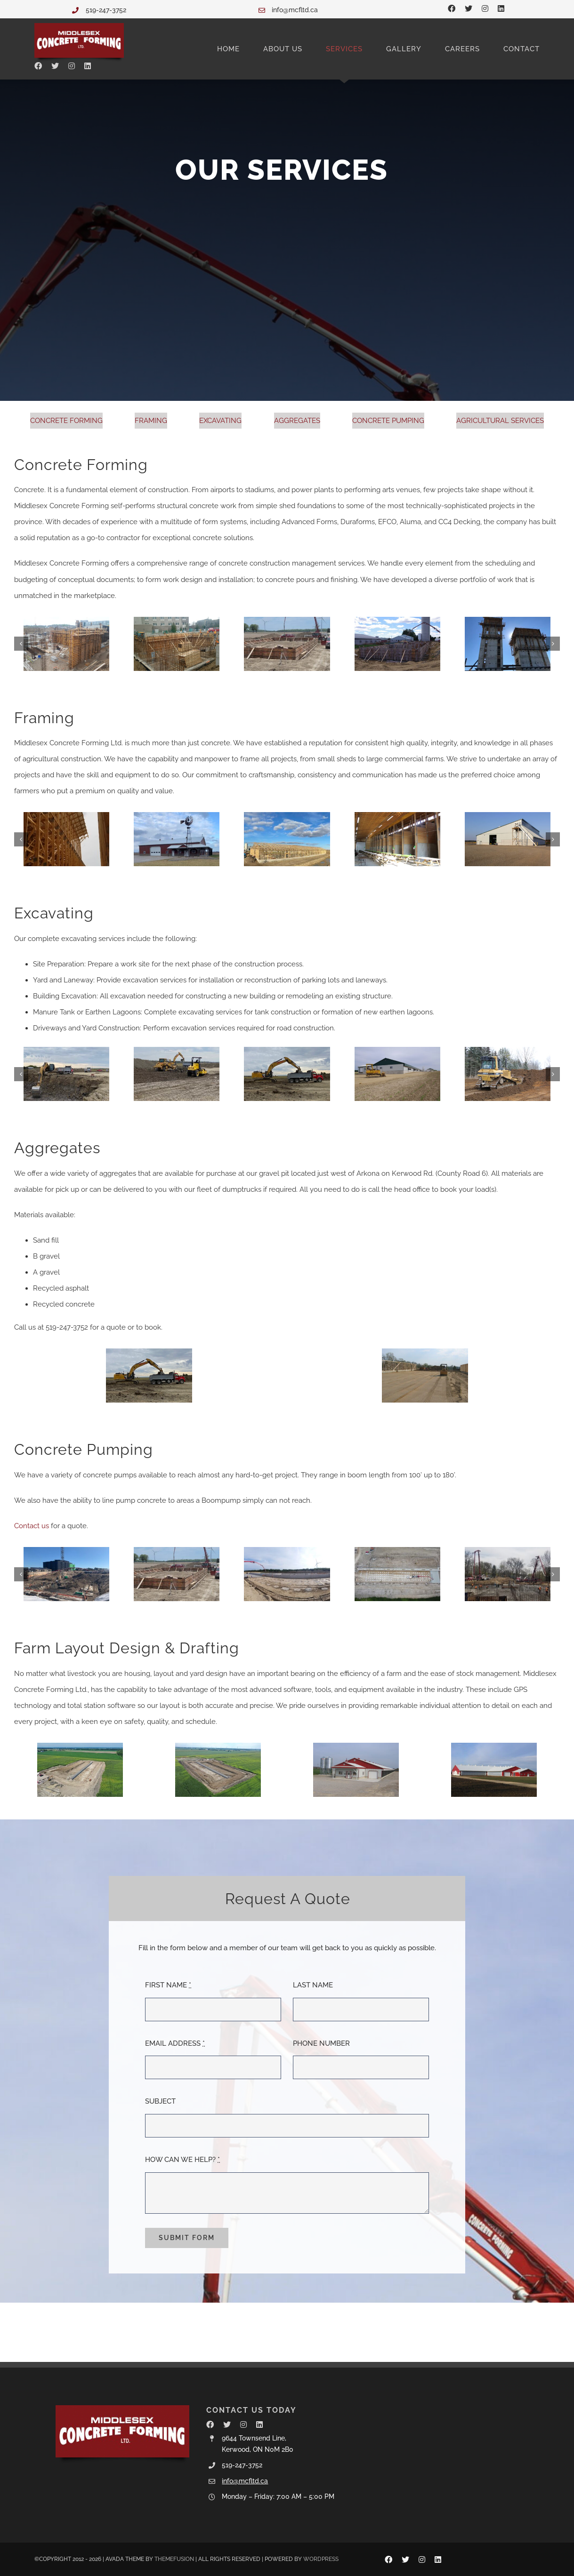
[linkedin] (501, 8)
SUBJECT (160, 2101)
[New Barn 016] (494, 1770)
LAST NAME (313, 1985)
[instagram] (485, 8)
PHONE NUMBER (321, 2043)
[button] (21, 644)
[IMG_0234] (507, 1074)
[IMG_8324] (66, 1574)
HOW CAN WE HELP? (182, 2159)
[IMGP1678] (397, 644)
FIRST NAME (168, 1985)
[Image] (66, 1074)
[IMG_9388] (397, 839)
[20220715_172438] (66, 839)
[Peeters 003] (356, 1770)
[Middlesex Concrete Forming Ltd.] (79, 26)
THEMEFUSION (174, 2559)
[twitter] (468, 8)
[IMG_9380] (507, 839)
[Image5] (287, 1074)
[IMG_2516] (287, 839)
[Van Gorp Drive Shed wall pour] (287, 644)
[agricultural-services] (218, 1770)
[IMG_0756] (507, 644)
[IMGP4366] (397, 1074)
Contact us (31, 1526)
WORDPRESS (321, 2559)
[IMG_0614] (66, 644)
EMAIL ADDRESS (175, 2043)
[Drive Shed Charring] (176, 839)
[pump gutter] (397, 1574)
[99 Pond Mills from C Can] (507, 1574)
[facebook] (451, 8)
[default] (80, 1770)
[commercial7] (176, 644)
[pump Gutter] (287, 1574)
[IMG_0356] (425, 1375)
